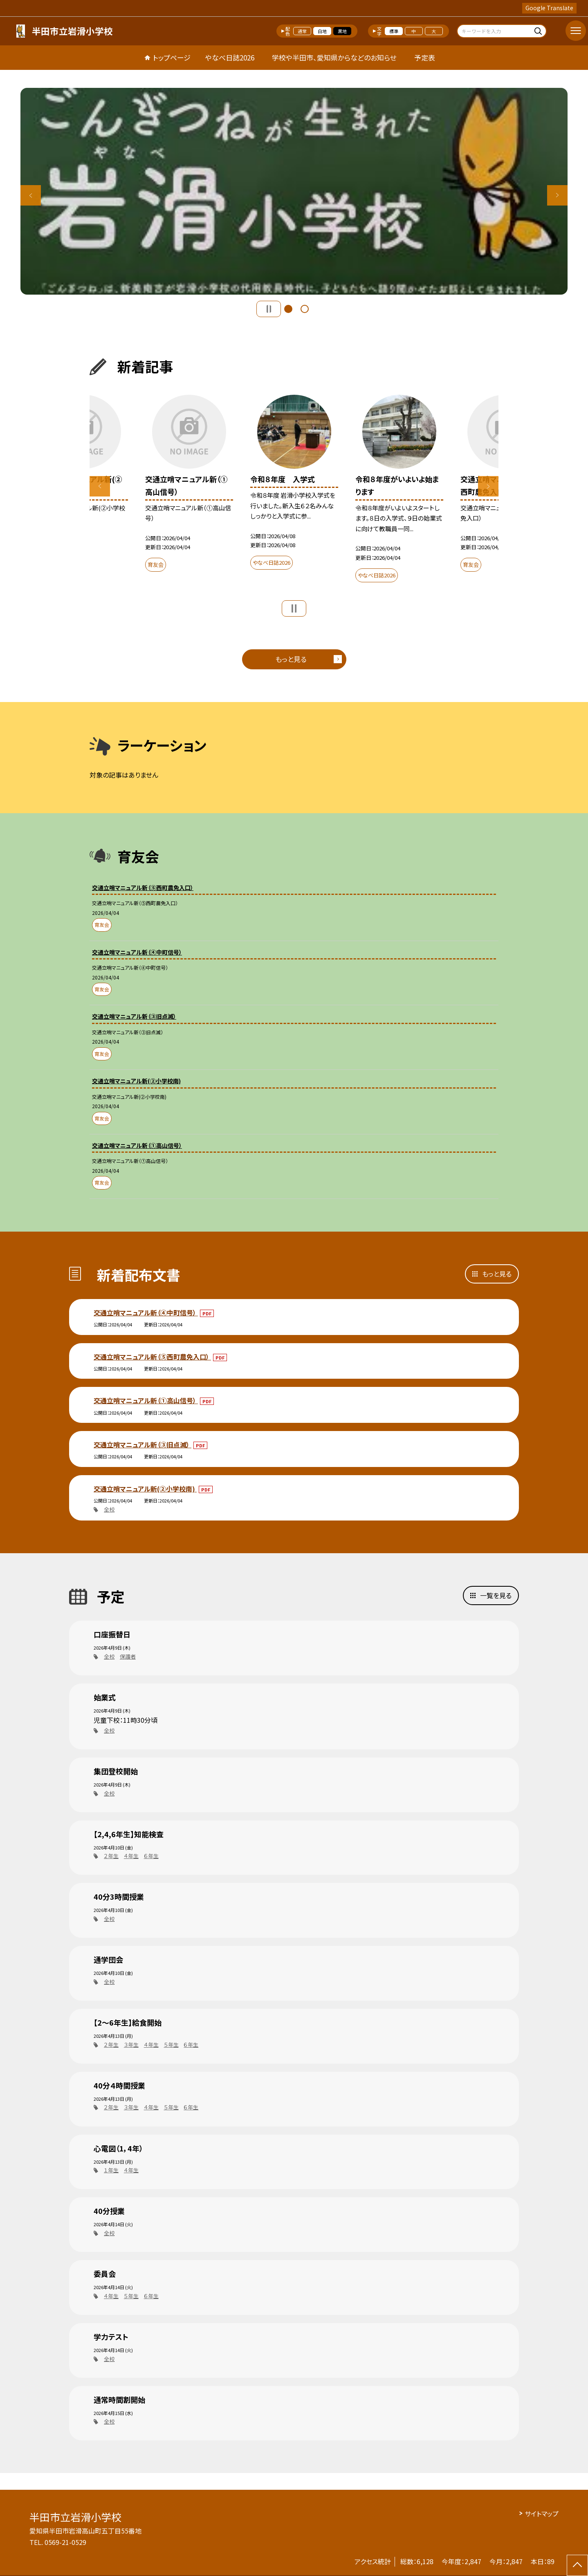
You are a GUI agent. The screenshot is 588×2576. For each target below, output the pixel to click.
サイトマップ (542, 2513)
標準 (393, 31)
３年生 (131, 2044)
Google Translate (549, 8)
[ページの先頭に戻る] (577, 2565)
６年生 (151, 1856)
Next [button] (557, 195)
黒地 (342, 31)
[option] (294, 191)
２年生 (111, 1856)
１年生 (111, 2170)
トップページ (172, 57)
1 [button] (288, 309)
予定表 (424, 57)
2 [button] (305, 309)
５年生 (171, 2044)
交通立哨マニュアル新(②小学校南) (145, 1489)
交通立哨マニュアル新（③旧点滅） (142, 1444)
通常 (302, 31)
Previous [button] (30, 195)
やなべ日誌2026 (229, 57)
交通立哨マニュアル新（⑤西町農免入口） (152, 1357)
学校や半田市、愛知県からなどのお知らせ (334, 57)
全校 (109, 1509)
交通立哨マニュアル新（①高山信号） (146, 1400)
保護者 (128, 1656)
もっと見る (291, 659)
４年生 (131, 1856)
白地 (322, 31)
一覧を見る (496, 1595)
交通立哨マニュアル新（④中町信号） (146, 1312)
